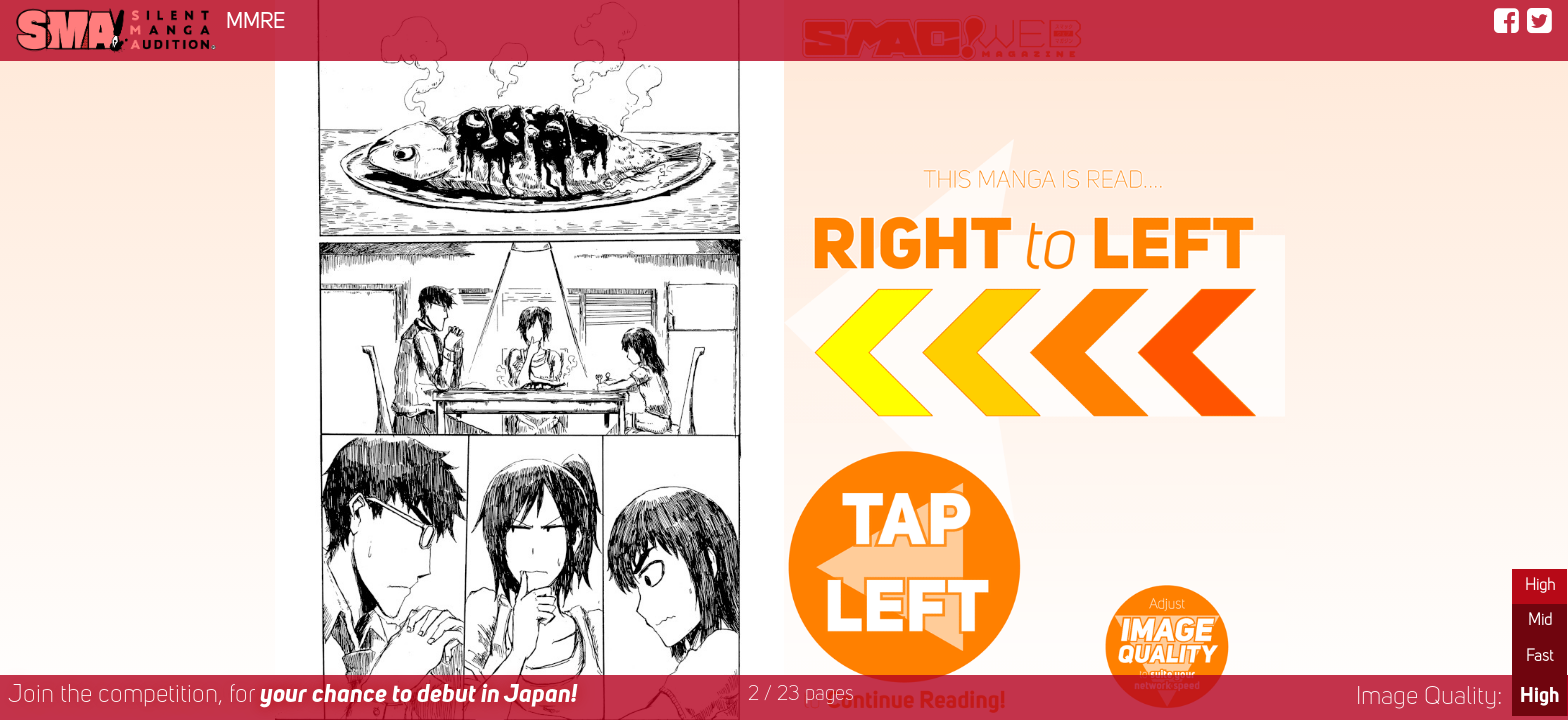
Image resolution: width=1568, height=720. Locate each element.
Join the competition (292, 695)
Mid (1540, 621)
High (1540, 586)
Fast (1539, 657)
